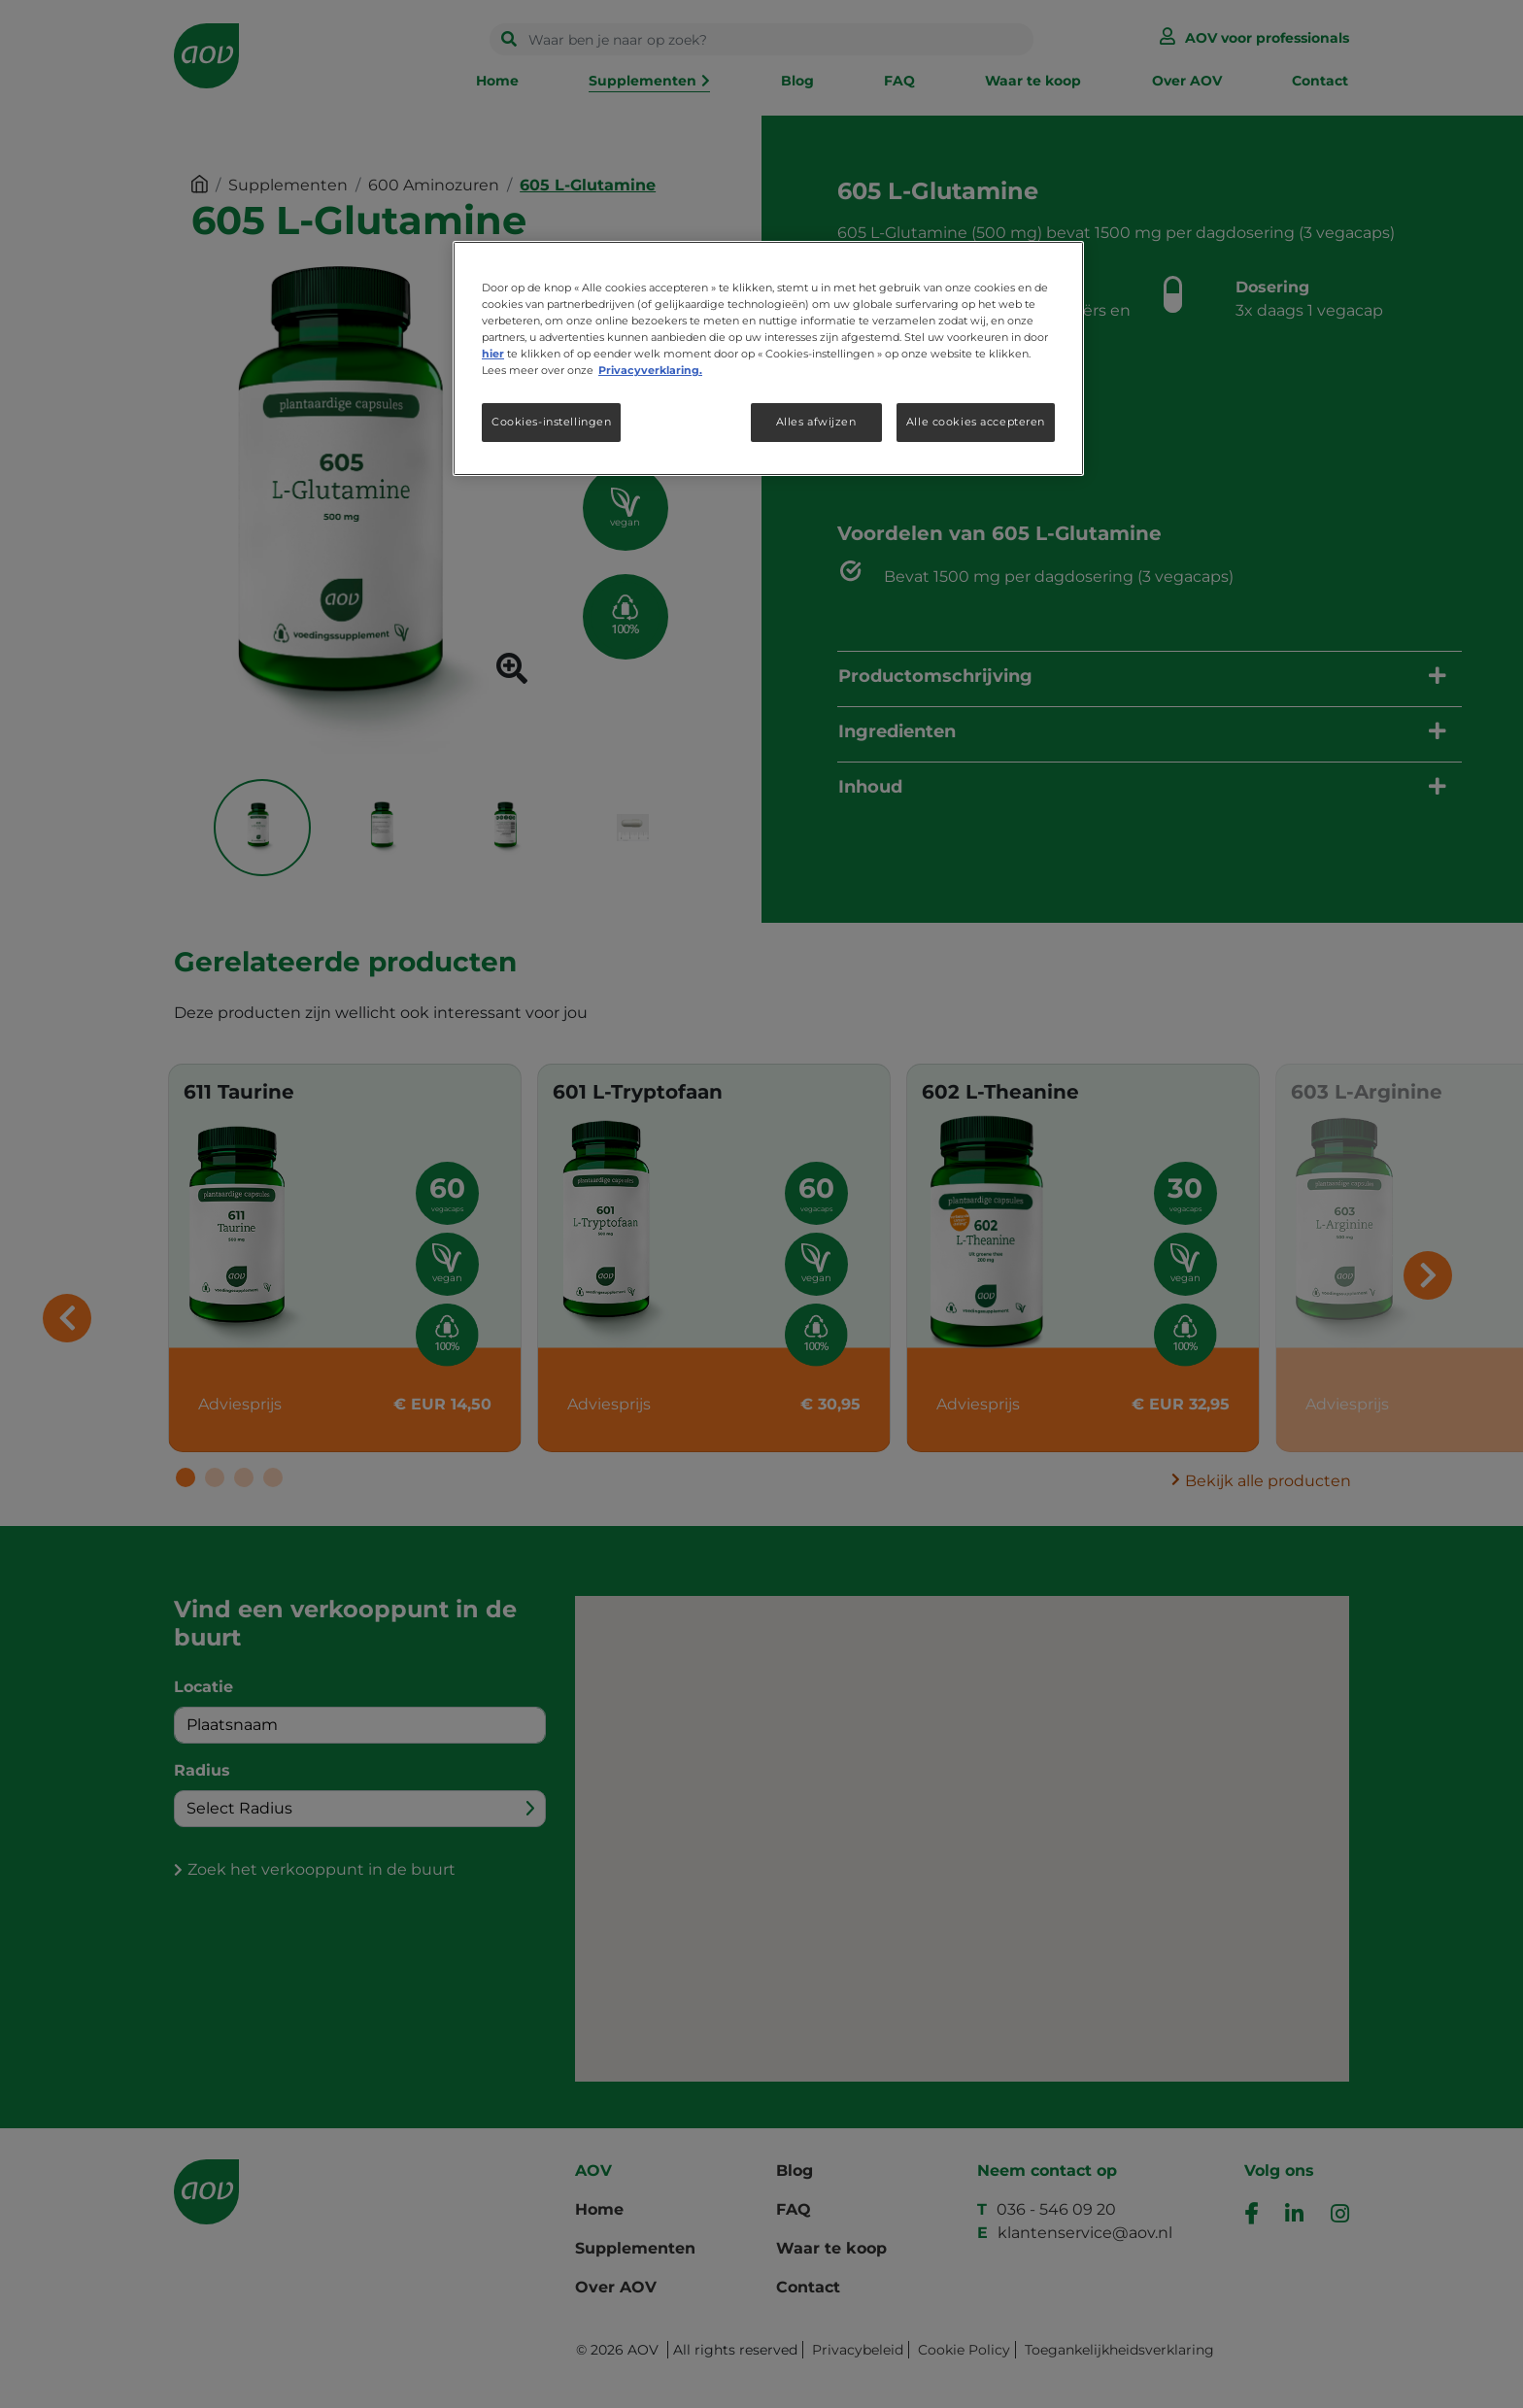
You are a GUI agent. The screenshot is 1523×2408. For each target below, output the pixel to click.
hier (493, 353)
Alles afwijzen (816, 421)
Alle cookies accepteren (975, 421)
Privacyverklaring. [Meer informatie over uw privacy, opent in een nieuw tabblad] (650, 370)
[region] (768, 358)
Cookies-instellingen (551, 421)
